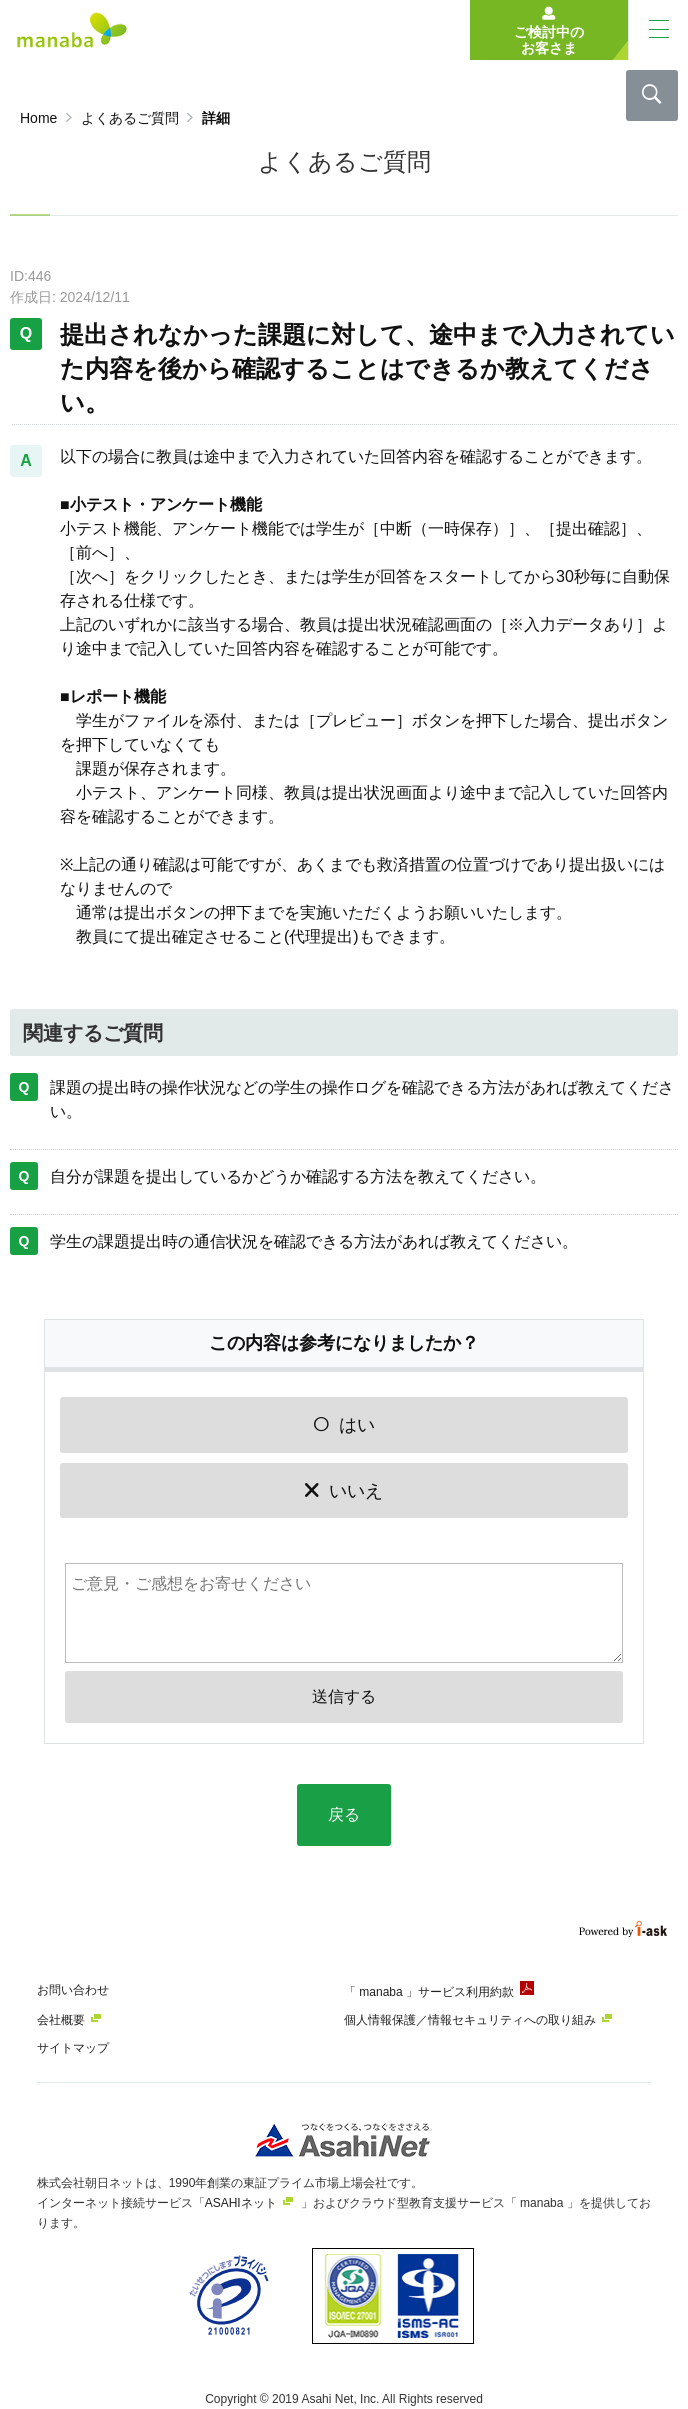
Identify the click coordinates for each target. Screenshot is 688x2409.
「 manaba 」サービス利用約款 (429, 1992)
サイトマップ (73, 2048)
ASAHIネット (241, 2203)
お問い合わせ (73, 1990)
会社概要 (61, 2020)
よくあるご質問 (130, 118)
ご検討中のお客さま (549, 40)
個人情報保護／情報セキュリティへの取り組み (470, 2020)
